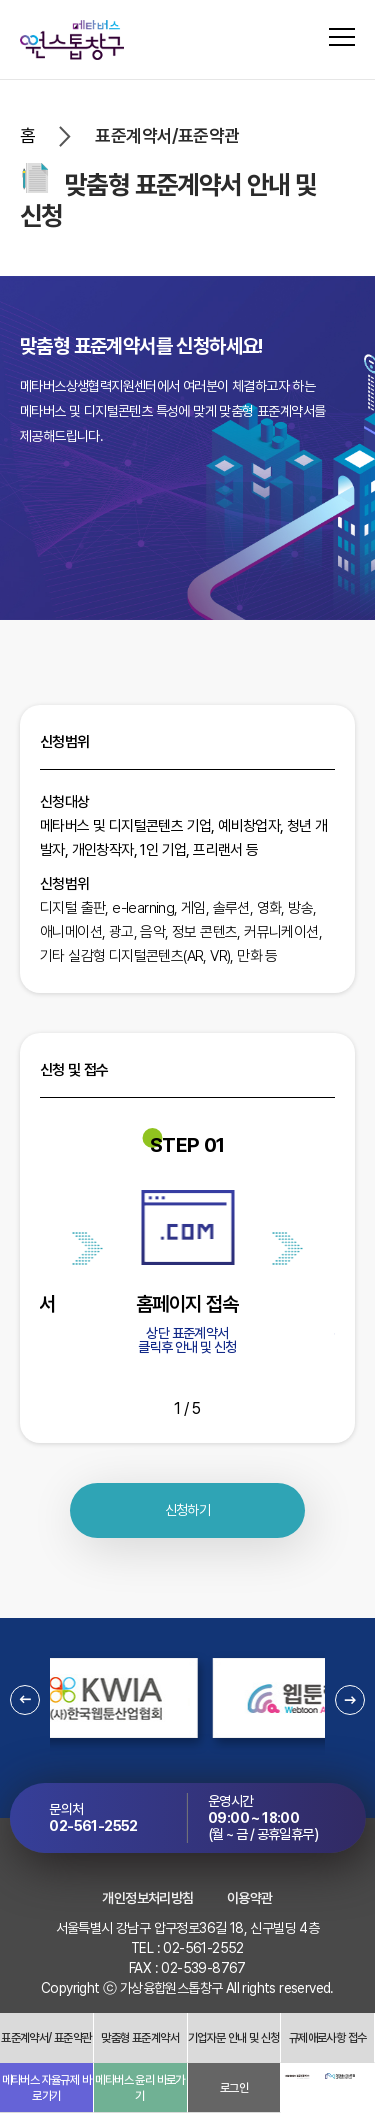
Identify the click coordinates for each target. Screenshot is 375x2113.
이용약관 (250, 1898)
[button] (25, 1700)
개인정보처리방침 (147, 1898)
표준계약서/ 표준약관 (46, 2038)
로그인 (234, 2088)
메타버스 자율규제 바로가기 (46, 2088)
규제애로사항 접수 (328, 2038)
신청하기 (188, 1510)
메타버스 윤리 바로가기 (139, 2088)
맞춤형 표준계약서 (140, 2038)
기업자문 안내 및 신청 (234, 2038)
